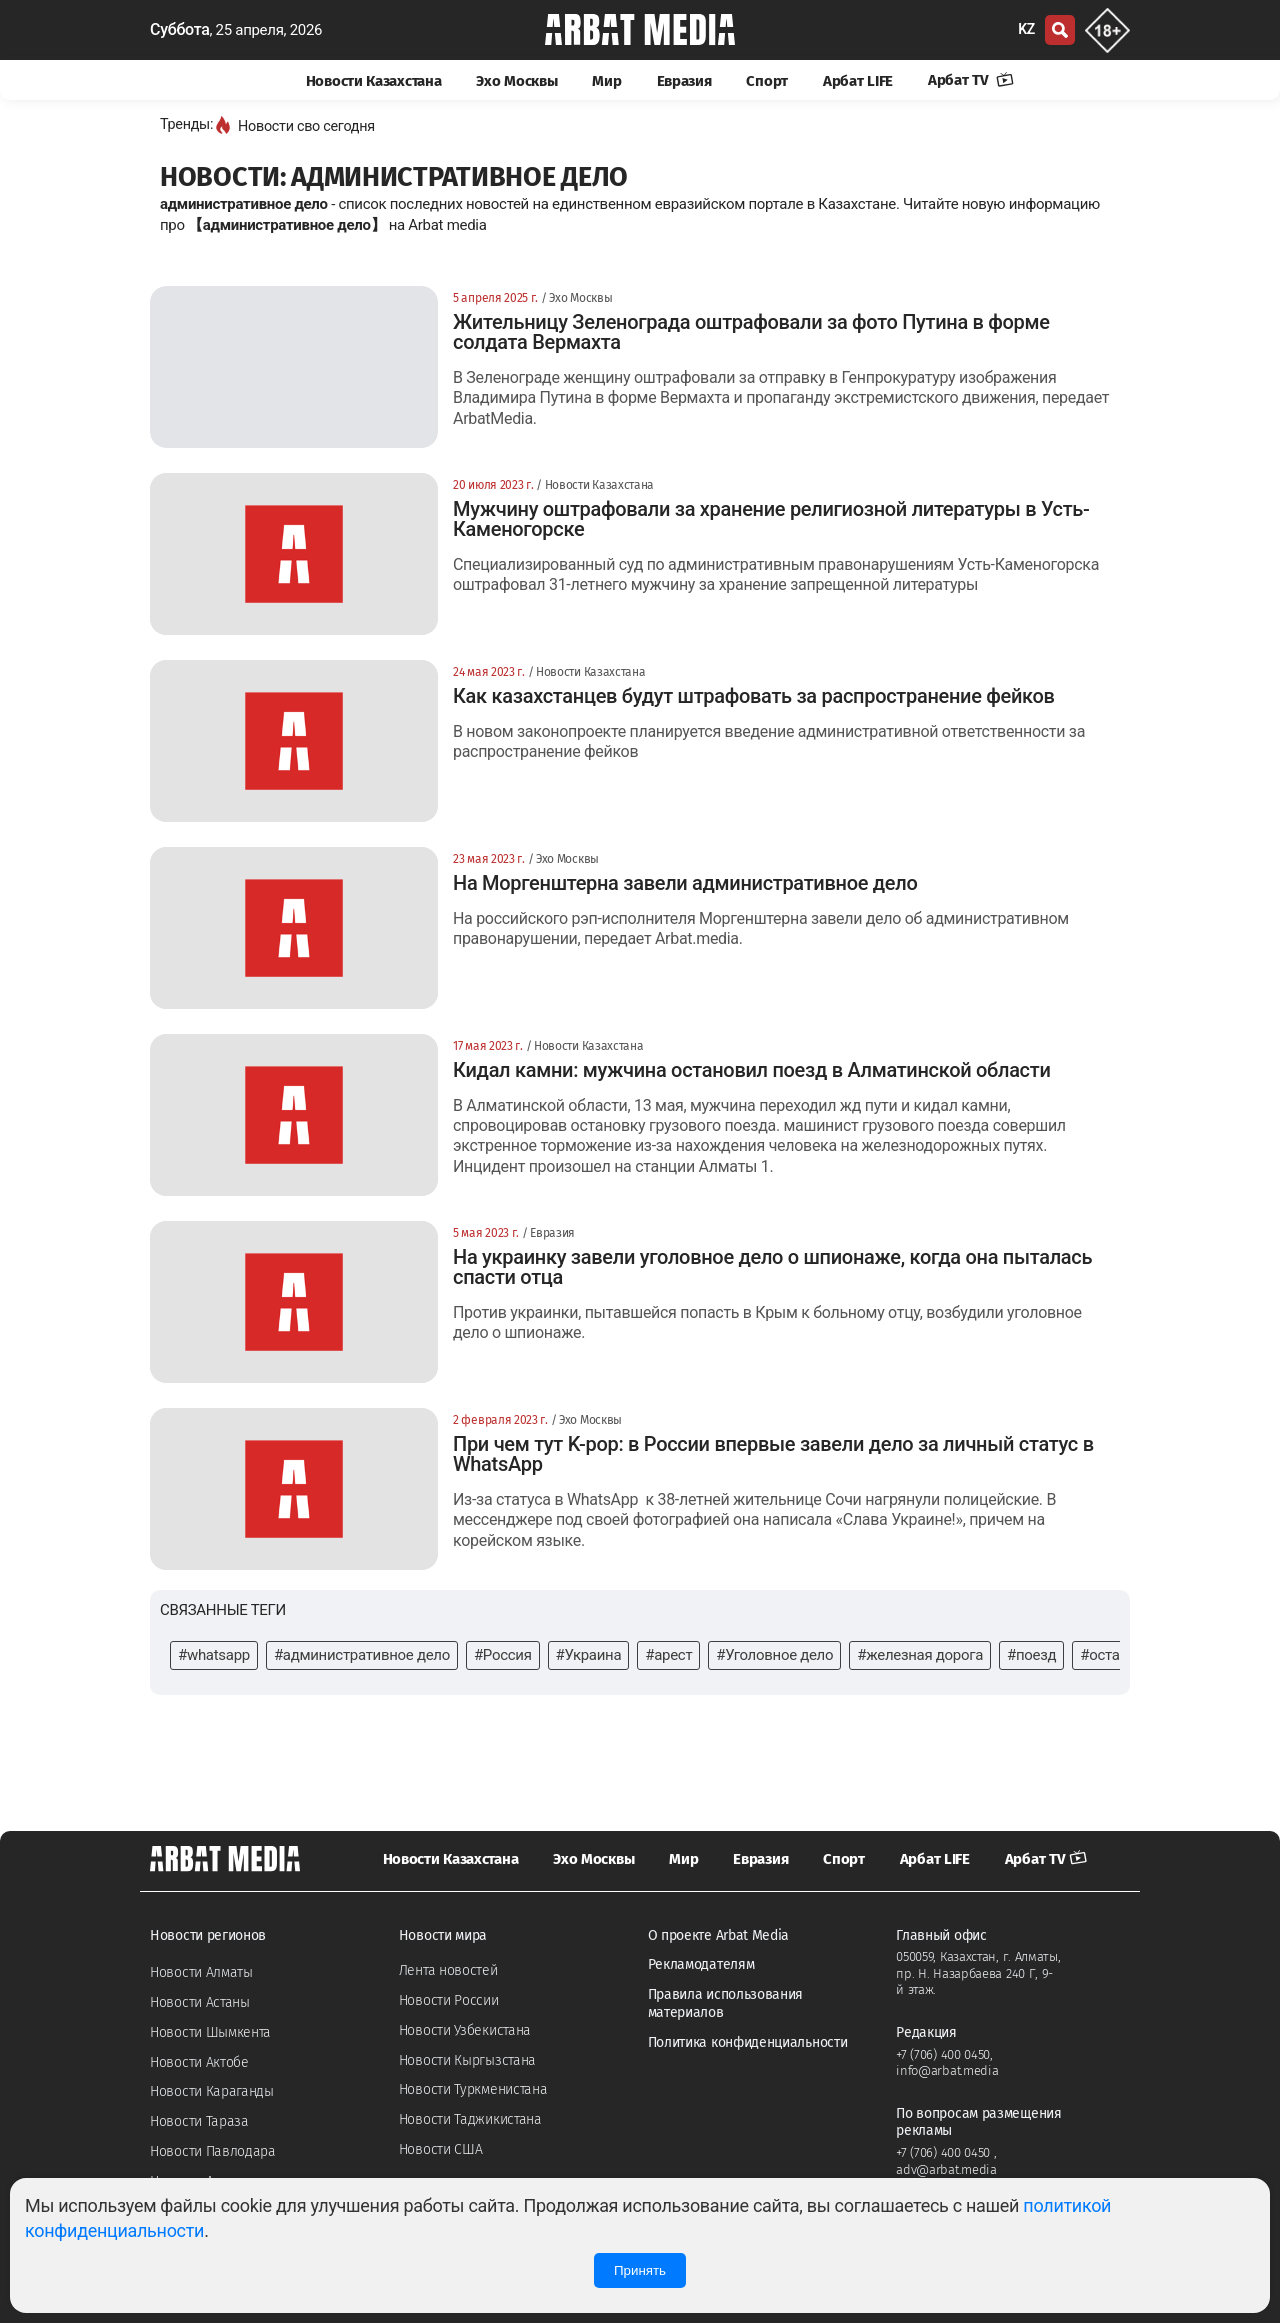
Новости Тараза (199, 2121)
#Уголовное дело (774, 1655)
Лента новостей (448, 1970)
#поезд (1031, 1655)
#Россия (503, 1655)
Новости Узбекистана (465, 2030)
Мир (606, 81)
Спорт (767, 81)
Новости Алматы (201, 1972)
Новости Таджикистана (470, 2119)
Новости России (449, 2000)
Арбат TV (971, 80)
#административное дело (362, 1655)
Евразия (684, 81)
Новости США (441, 2149)
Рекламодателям (701, 1964)
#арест (668, 1655)
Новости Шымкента (210, 2032)
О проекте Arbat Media (719, 1935)
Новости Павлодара (213, 2151)
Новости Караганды (212, 2091)
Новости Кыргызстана (467, 2060)
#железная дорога (920, 1655)
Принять (640, 2270)
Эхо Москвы (516, 81)
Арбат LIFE (858, 81)
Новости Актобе (199, 2062)
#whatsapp (214, 1655)
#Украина (589, 1655)
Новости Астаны (200, 2002)
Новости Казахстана (374, 81)
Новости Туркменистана (473, 2089)
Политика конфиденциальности (748, 2042)
